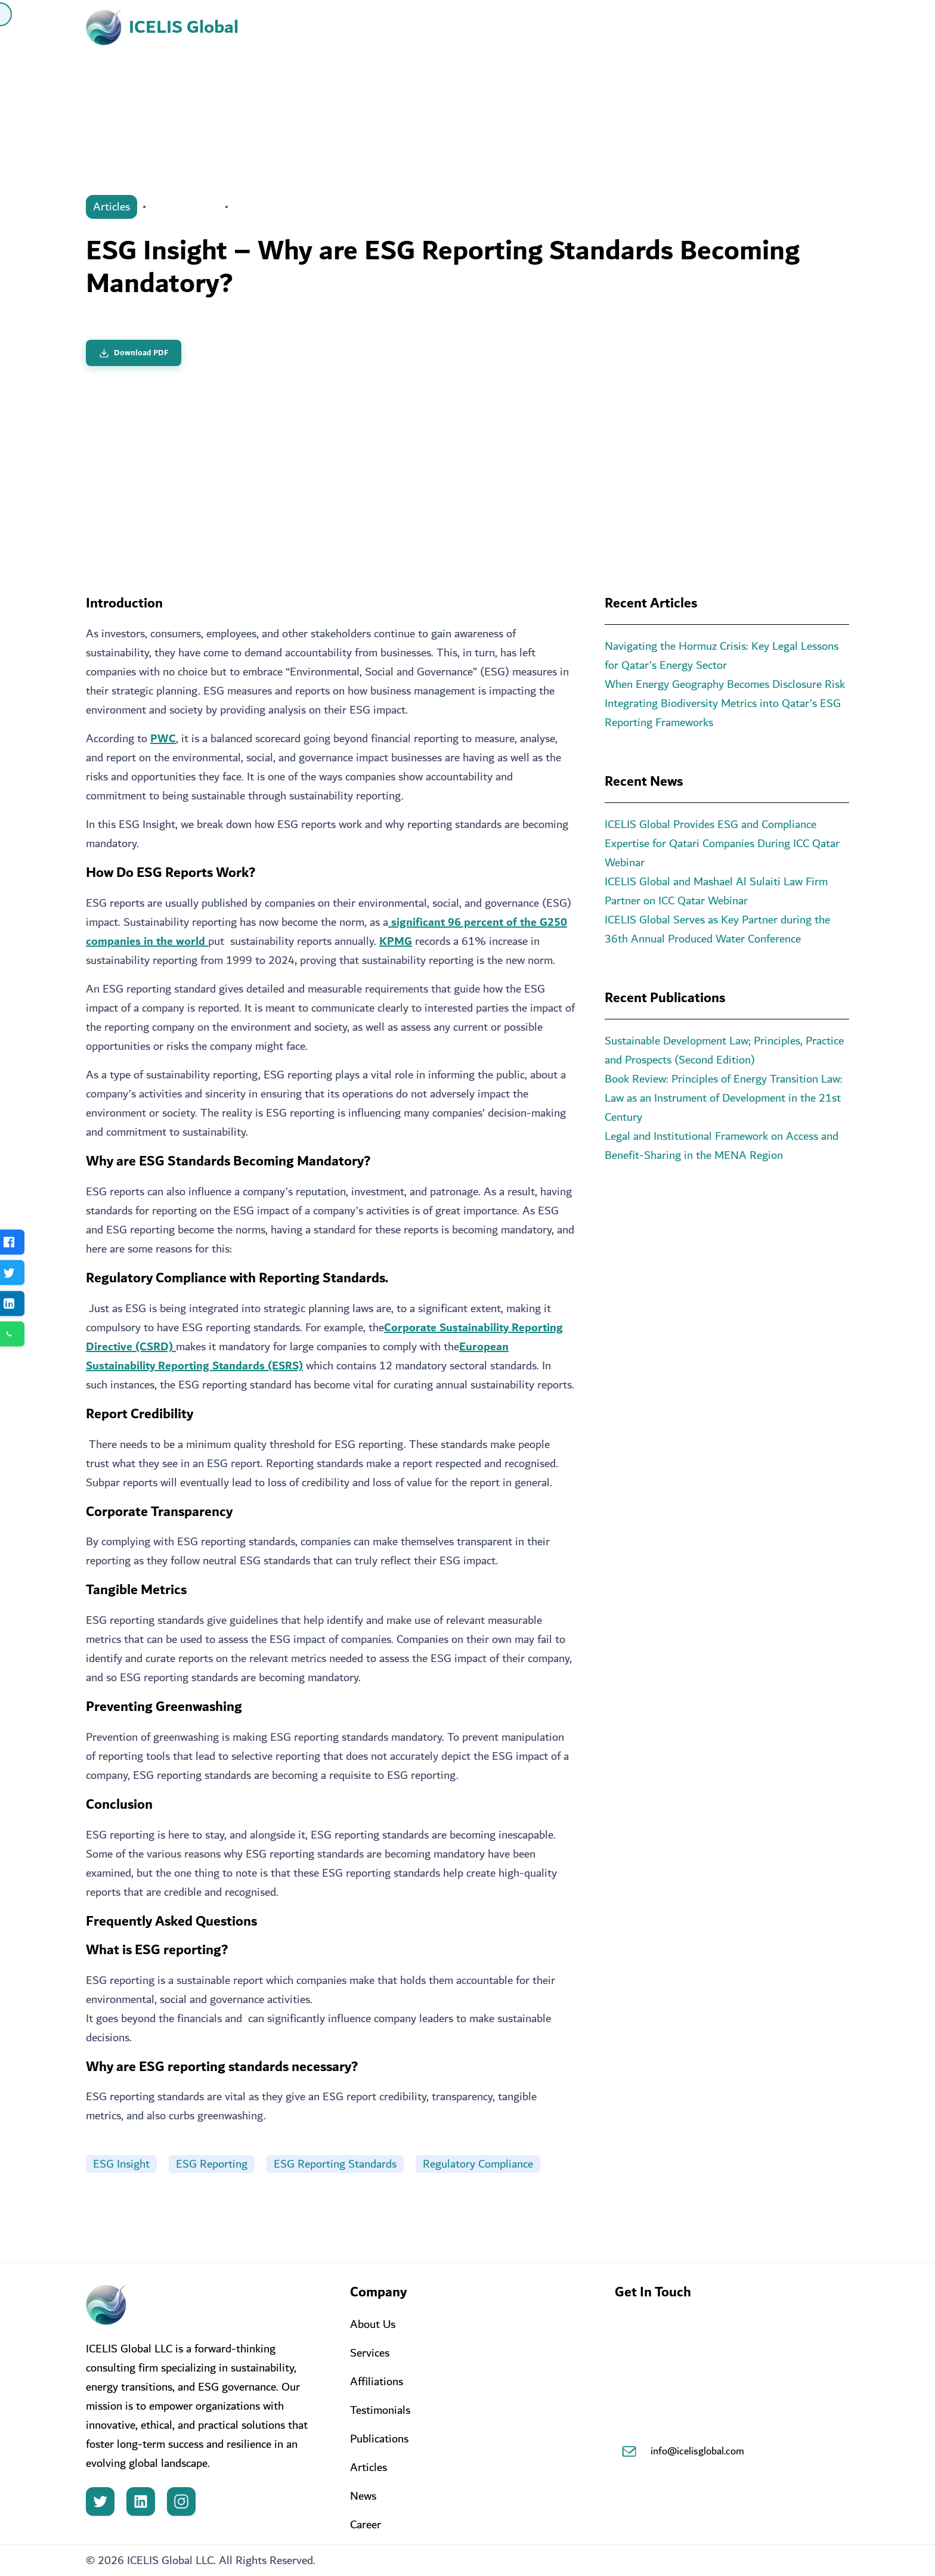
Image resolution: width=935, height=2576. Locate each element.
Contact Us (791, 28)
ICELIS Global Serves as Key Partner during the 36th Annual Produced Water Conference (717, 929)
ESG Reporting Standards (335, 2164)
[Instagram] (181, 2501)
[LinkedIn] (140, 2501)
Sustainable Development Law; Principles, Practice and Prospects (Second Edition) (724, 1050)
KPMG (395, 941)
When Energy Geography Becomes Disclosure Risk (725, 684)
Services (455, 28)
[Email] (629, 2451)
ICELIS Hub (553, 28)
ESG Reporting (211, 2164)
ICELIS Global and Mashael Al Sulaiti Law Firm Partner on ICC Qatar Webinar (716, 891)
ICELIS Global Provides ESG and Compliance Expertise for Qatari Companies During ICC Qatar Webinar (722, 843)
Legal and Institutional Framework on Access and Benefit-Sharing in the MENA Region (721, 1146)
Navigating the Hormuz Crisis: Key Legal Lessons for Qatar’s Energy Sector (721, 656)
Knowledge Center (675, 28)
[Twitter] (100, 2501)
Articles (111, 206)
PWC (163, 739)
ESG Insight (121, 2164)
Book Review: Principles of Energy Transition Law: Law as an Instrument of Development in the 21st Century (724, 1098)
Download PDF (133, 353)
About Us (363, 28)
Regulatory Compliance (478, 2164)
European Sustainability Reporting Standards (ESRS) (297, 1356)
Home (283, 28)
